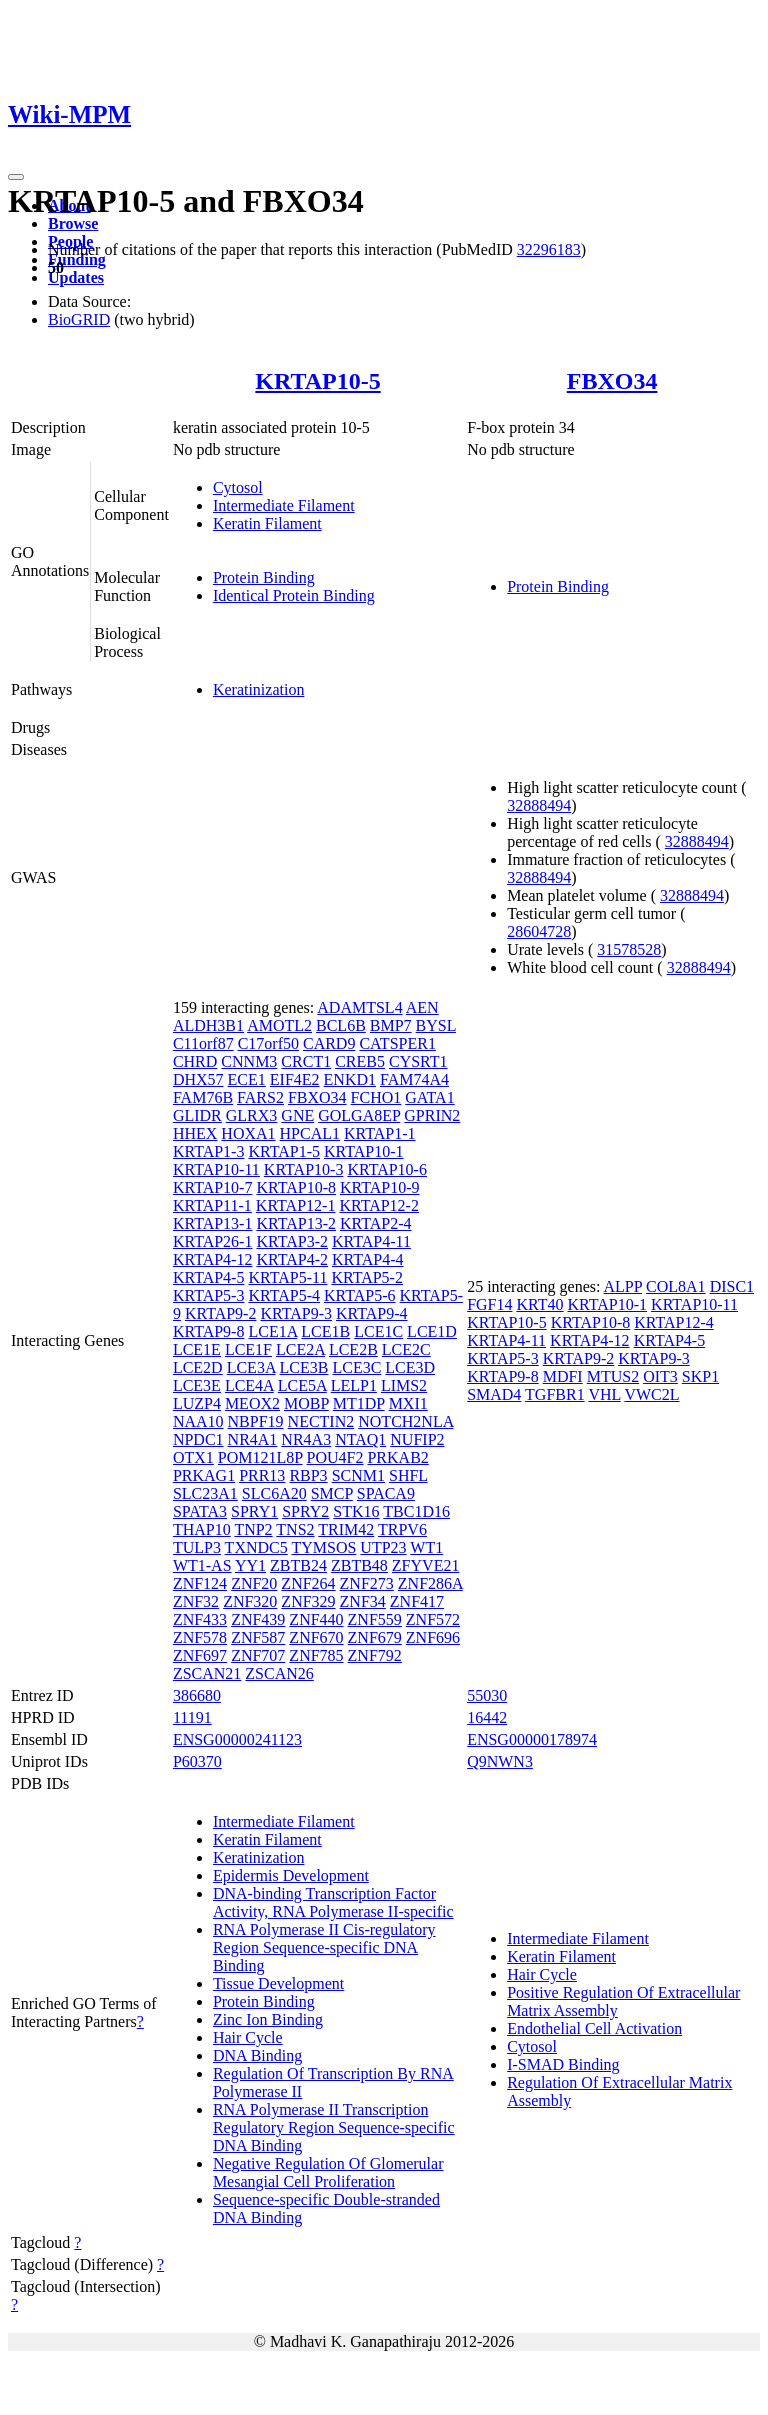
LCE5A (302, 1385)
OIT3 (660, 1376)
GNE (297, 1115)
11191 (192, 1717)
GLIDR (197, 1115)
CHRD (195, 1061)
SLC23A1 (205, 1493)
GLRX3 (252, 1115)
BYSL (436, 1025)
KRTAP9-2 (221, 1313)
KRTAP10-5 (317, 381)
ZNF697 (200, 1655)
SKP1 (700, 1376)
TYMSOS (323, 1547)
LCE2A (300, 1349)
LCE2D (198, 1367)
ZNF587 (258, 1637)
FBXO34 (612, 381)
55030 (487, 1695)
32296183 (549, 249)
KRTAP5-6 (360, 1295)
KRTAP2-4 (376, 1223)
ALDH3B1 (208, 1025)
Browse (73, 223)
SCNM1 (358, 1475)
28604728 (539, 931)
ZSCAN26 (279, 1673)
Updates (76, 277)
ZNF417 (417, 1601)
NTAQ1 (360, 1439)
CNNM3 (249, 1061)
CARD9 (329, 1043)
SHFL (408, 1475)
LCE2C (406, 1349)
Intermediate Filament (284, 505)
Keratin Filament (267, 523)
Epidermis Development (291, 1875)
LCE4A (249, 1385)
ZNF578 (200, 1637)
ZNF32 (196, 1601)
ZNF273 (367, 1583)
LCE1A (272, 1331)
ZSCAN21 (207, 1673)
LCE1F (248, 1349)
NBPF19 (256, 1421)
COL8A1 (676, 1286)
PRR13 (262, 1475)
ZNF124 (200, 1583)
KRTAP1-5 (284, 1151)
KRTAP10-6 (387, 1169)
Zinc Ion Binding (268, 2019)
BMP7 (391, 1025)
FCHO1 (376, 1097)
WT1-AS (202, 1565)
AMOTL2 (279, 1025)
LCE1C (378, 1331)
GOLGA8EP (359, 1115)
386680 (197, 1695)
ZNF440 (316, 1619)
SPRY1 (254, 1511)
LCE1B (325, 1331)
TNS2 (295, 1529)
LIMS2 (404, 1385)
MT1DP (359, 1403)
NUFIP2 (417, 1439)
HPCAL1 (310, 1133)
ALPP (623, 1286)
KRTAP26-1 (213, 1241)
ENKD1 (350, 1079)
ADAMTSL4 (359, 1007)
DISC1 (732, 1286)
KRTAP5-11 (287, 1277)
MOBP (306, 1403)
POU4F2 (335, 1457)
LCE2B (353, 1349)
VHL (604, 1394)
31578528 (629, 949)
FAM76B (203, 1097)
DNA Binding (257, 2055)
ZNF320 (250, 1601)
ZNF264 (308, 1583)
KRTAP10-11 (216, 1169)
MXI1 (408, 1403)
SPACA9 (386, 1493)
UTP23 (383, 1547)
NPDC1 (198, 1439)
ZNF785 (316, 1655)
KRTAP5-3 (209, 1295)
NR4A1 (253, 1439)
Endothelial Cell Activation (594, 2028)
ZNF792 (375, 1655)
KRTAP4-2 (292, 1259)
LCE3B (304, 1367)
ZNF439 (258, 1619)
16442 (487, 1717)
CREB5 (360, 1061)
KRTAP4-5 (209, 1277)
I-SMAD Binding (563, 2064)
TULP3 (197, 1547)
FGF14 (489, 1304)
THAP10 (202, 1529)
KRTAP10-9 (380, 1187)
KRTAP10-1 (364, 1151)
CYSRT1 (418, 1061)
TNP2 (253, 1529)
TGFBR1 (555, 1394)
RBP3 (308, 1475)
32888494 (539, 805)
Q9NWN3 (500, 1761)
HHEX (195, 1133)
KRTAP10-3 (304, 1169)
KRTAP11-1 (212, 1205)
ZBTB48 (359, 1565)
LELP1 (354, 1385)
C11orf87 (203, 1043)
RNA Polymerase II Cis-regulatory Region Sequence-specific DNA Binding (324, 1947)
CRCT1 (306, 1061)
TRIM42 (346, 1529)
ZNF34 (363, 1601)
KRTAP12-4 (674, 1322)
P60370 (197, 1761)
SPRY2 (305, 1511)
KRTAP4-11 (371, 1241)
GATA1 (429, 1097)
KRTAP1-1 (380, 1133)
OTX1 (193, 1457)
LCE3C (356, 1367)
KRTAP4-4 (368, 1259)
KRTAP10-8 (296, 1187)
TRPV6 (402, 1529)
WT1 (426, 1547)
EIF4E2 (295, 1079)
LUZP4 (197, 1403)
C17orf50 (268, 1043)
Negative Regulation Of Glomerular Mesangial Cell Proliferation (328, 2172)
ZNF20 (254, 1583)
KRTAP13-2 (296, 1223)
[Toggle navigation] (16, 177)
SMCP (332, 1493)
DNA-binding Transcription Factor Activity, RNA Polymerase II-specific (333, 1902)
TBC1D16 (416, 1511)
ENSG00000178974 (532, 1739)
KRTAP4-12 (213, 1259)
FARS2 (260, 1097)
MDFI (563, 1376)
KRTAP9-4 (372, 1313)
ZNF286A (430, 1583)
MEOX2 (252, 1403)
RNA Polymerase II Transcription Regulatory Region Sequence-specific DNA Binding (334, 2127)
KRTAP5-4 (284, 1295)
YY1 (250, 1565)
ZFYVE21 (426, 1565)
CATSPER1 (397, 1043)
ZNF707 (258, 1655)
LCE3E (197, 1385)
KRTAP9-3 (296, 1313)
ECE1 (247, 1079)
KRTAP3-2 (292, 1241)
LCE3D (410, 1367)
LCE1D (432, 1331)
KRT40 (539, 1304)
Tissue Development (278, 1983)
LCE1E (197, 1349)
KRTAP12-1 (296, 1205)
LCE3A (251, 1367)
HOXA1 (248, 1133)
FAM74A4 (414, 1079)
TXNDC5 (256, 1547)
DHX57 (198, 1079)
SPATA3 (200, 1511)
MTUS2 (613, 1376)
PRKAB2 (397, 1457)
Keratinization (259, 689)
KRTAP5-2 (367, 1277)
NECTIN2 (321, 1421)
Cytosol (238, 487)
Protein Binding (264, 577)
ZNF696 (433, 1637)
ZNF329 (308, 1601)
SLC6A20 (274, 1493)
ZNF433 (200, 1619)
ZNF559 (375, 1619)
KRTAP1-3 (209, 1151)
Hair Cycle (248, 2037)
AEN (422, 1007)
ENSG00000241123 (237, 1739)
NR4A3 (306, 1439)
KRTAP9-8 (209, 1331)
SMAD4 (494, 1394)
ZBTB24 (298, 1565)
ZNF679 (375, 1637)
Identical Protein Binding (294, 595)
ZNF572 (433, 1619)
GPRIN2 (432, 1115)
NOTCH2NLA (405, 1421)
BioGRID (79, 319)
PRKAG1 (204, 1475)
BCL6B (341, 1025)
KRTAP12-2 (379, 1205)
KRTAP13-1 (213, 1223)
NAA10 (198, 1421)
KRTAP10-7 (213, 1187)
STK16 (356, 1511)
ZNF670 (316, 1637)
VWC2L (651, 1394)
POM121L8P (260, 1457)
